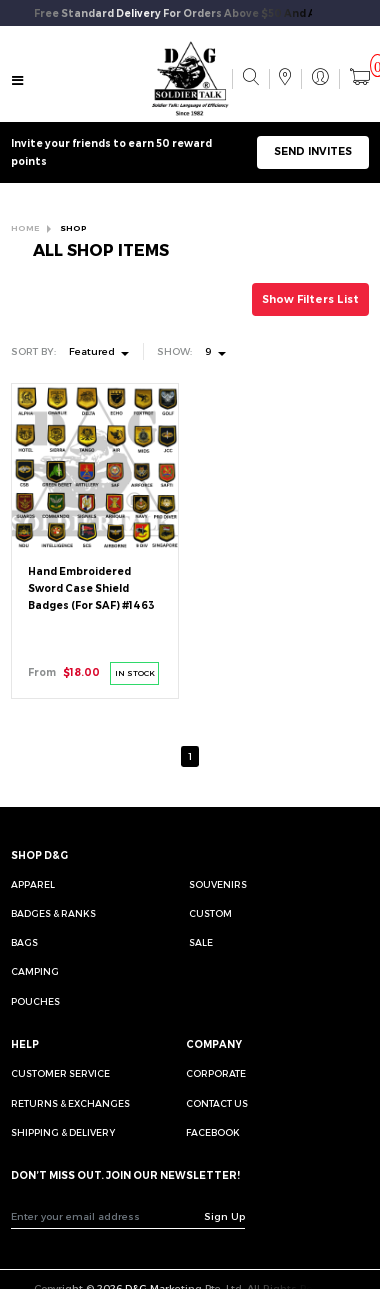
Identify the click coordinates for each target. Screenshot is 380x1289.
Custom (210, 913)
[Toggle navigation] (17, 80)
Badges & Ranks (53, 913)
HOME (25, 228)
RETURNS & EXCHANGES (70, 1103)
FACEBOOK (213, 1132)
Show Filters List (310, 299)
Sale (201, 942)
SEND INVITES (313, 151)
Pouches (35, 1001)
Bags (24, 942)
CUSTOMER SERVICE (60, 1073)
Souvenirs (218, 884)
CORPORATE (216, 1073)
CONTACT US (217, 1103)
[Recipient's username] (108, 1216)
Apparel (33, 884)
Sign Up (224, 1216)
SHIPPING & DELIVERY (63, 1132)
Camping (35, 971)
